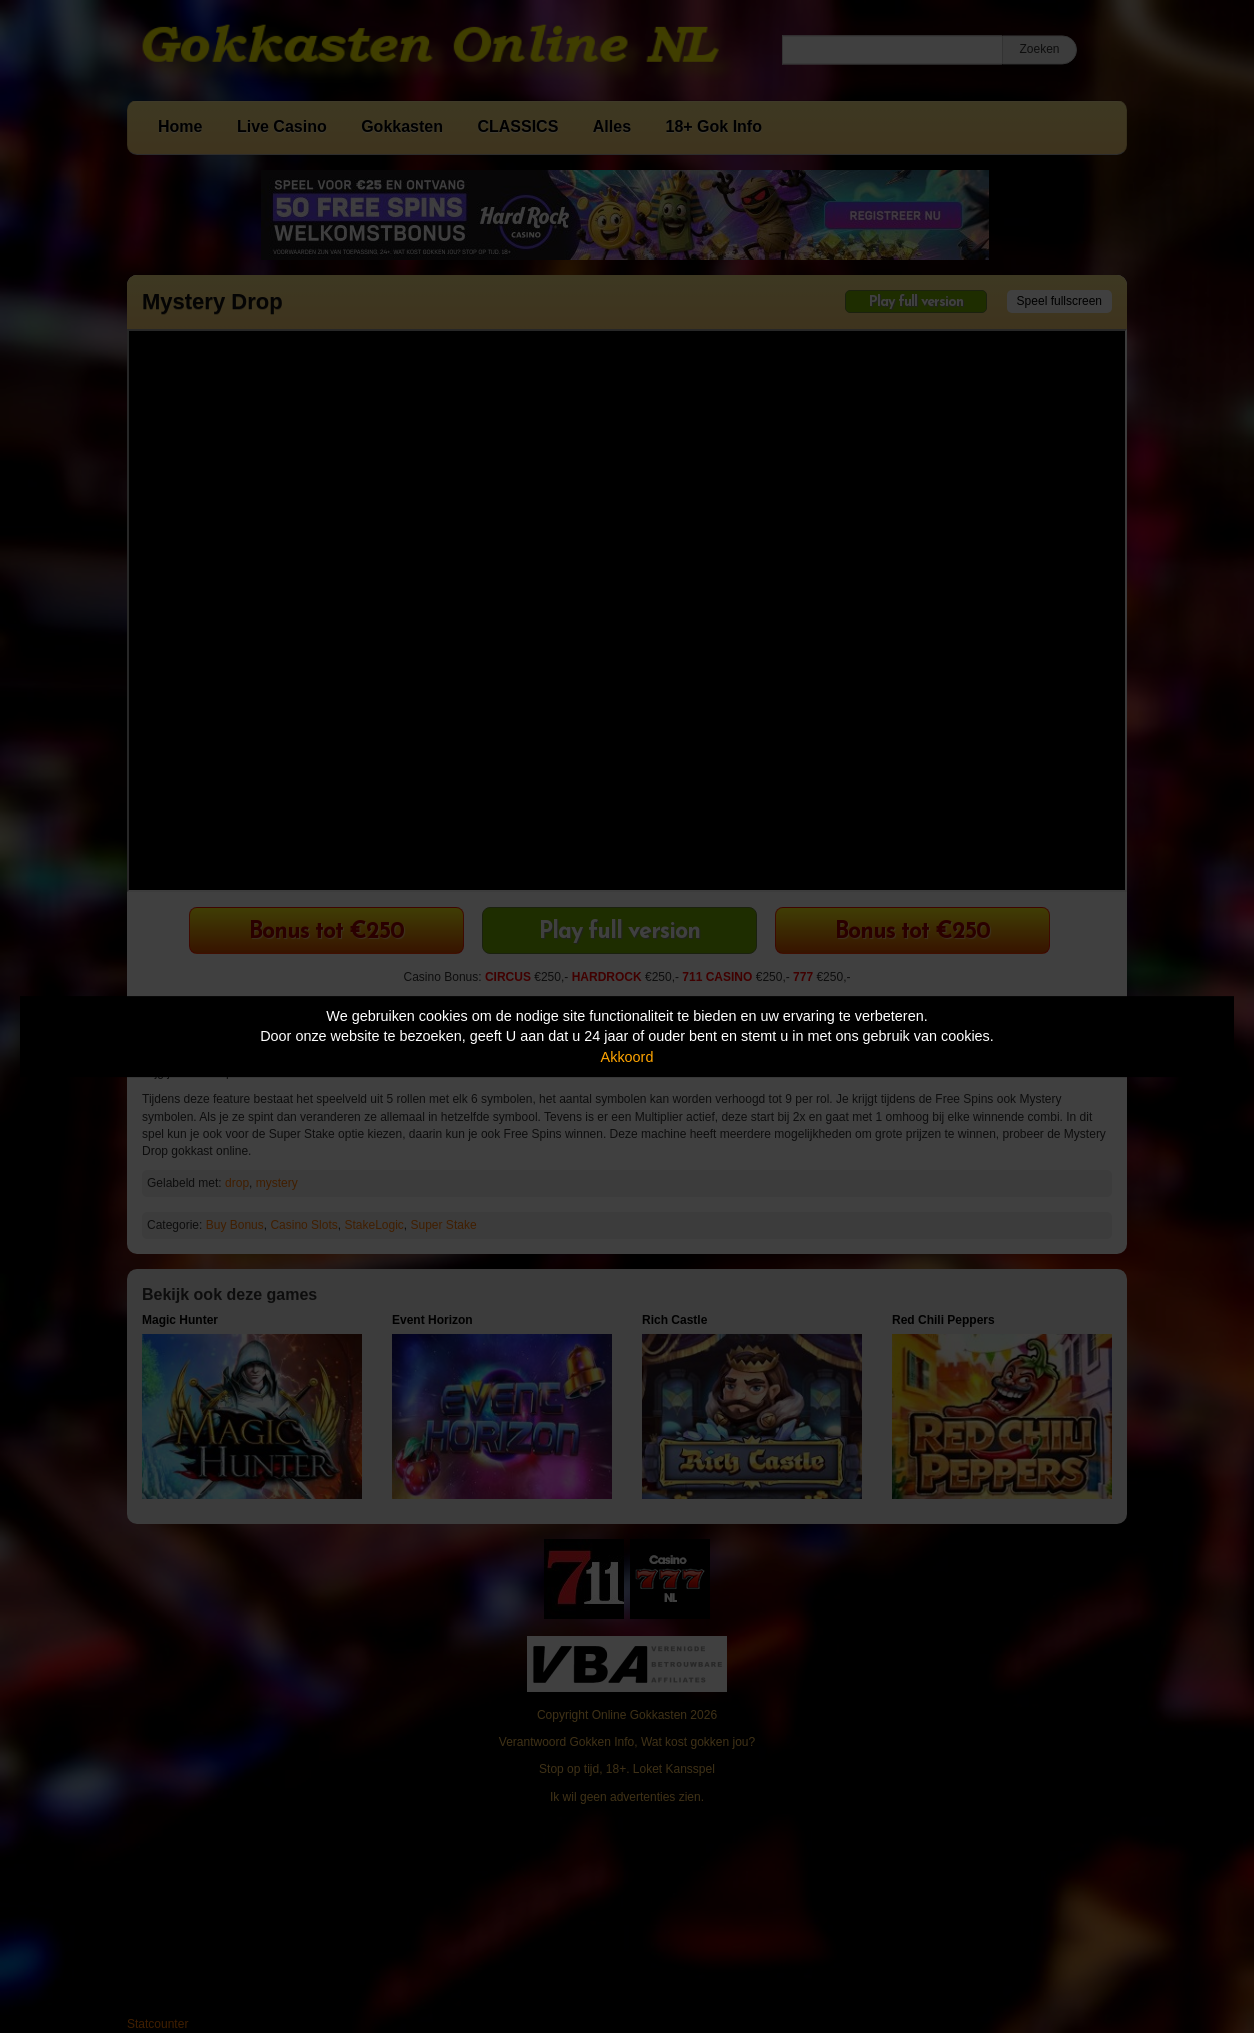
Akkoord (627, 1057)
